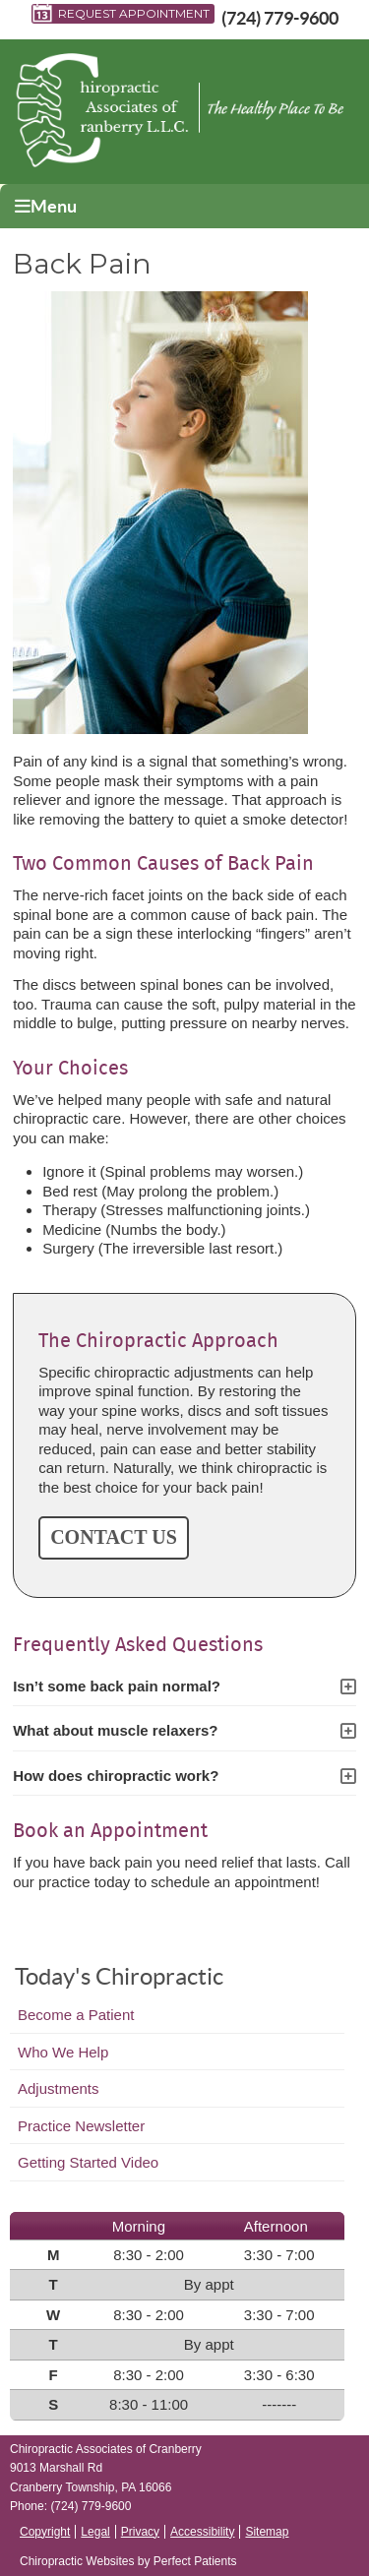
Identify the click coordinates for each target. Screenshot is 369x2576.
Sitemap (266, 2532)
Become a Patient (76, 2014)
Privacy (140, 2532)
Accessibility (202, 2532)
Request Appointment (120, 14)
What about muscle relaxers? (115, 1730)
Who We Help (63, 2052)
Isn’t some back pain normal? (116, 1686)
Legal (95, 2532)
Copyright (45, 2532)
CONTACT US (113, 1537)
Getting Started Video (88, 2162)
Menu (46, 206)
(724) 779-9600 (279, 18)
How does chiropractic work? (115, 1775)
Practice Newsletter (81, 2125)
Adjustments (58, 2088)
